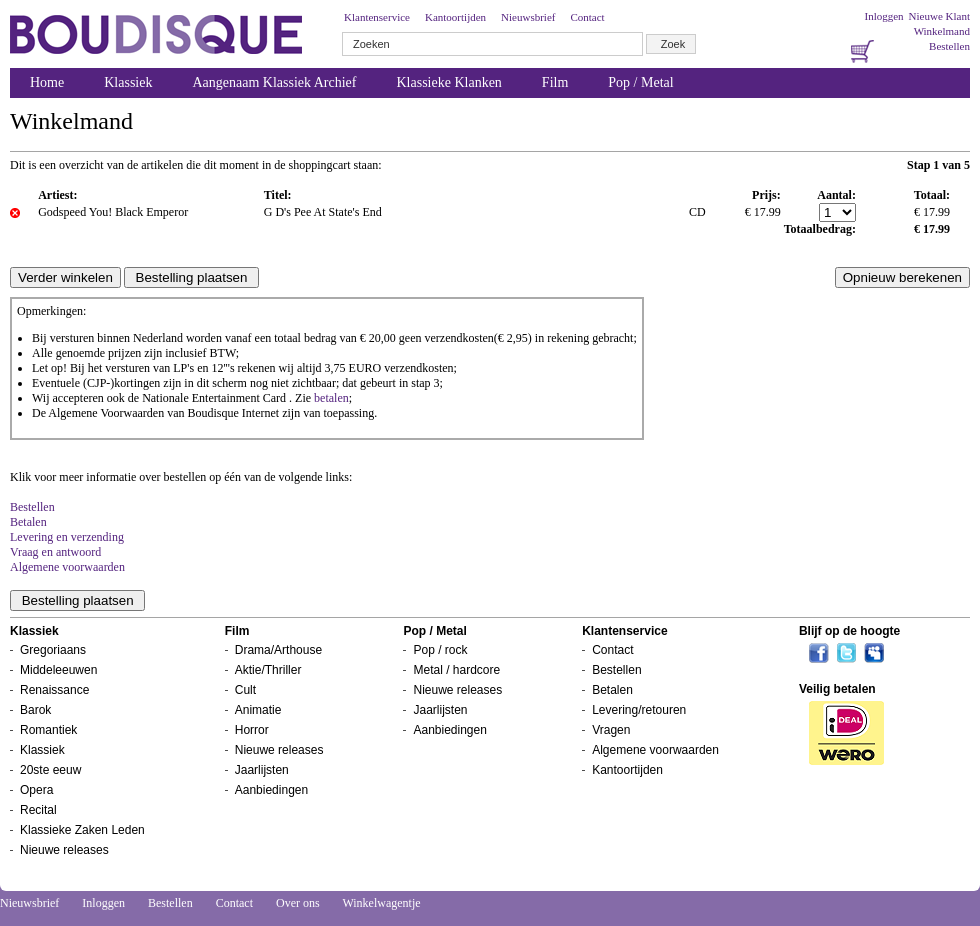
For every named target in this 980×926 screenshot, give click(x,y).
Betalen (28, 522)
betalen (331, 398)
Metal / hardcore (456, 670)
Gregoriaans (53, 650)
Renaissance (54, 690)
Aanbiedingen (271, 790)
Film (555, 82)
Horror (252, 730)
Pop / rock (440, 650)
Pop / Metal (640, 82)
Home (47, 82)
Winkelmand (942, 31)
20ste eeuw (50, 770)
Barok (35, 710)
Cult (245, 690)
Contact (587, 17)
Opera (36, 790)
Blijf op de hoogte (849, 631)
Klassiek (128, 82)
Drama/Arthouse (278, 650)
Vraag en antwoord (55, 552)
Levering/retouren (639, 710)
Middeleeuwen (58, 670)
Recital (38, 810)
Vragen (611, 730)
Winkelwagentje (381, 903)
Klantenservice (377, 17)
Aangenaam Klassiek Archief (274, 82)
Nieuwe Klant (939, 16)
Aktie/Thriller (268, 670)
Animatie (258, 710)
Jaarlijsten (262, 770)
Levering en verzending (67, 537)
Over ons (298, 903)
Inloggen (883, 16)
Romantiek (48, 730)
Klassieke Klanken (449, 82)
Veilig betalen (837, 689)
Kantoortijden (455, 17)
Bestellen (949, 46)
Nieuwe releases (64, 850)
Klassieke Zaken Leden (82, 830)
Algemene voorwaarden (67, 567)
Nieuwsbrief (528, 17)
